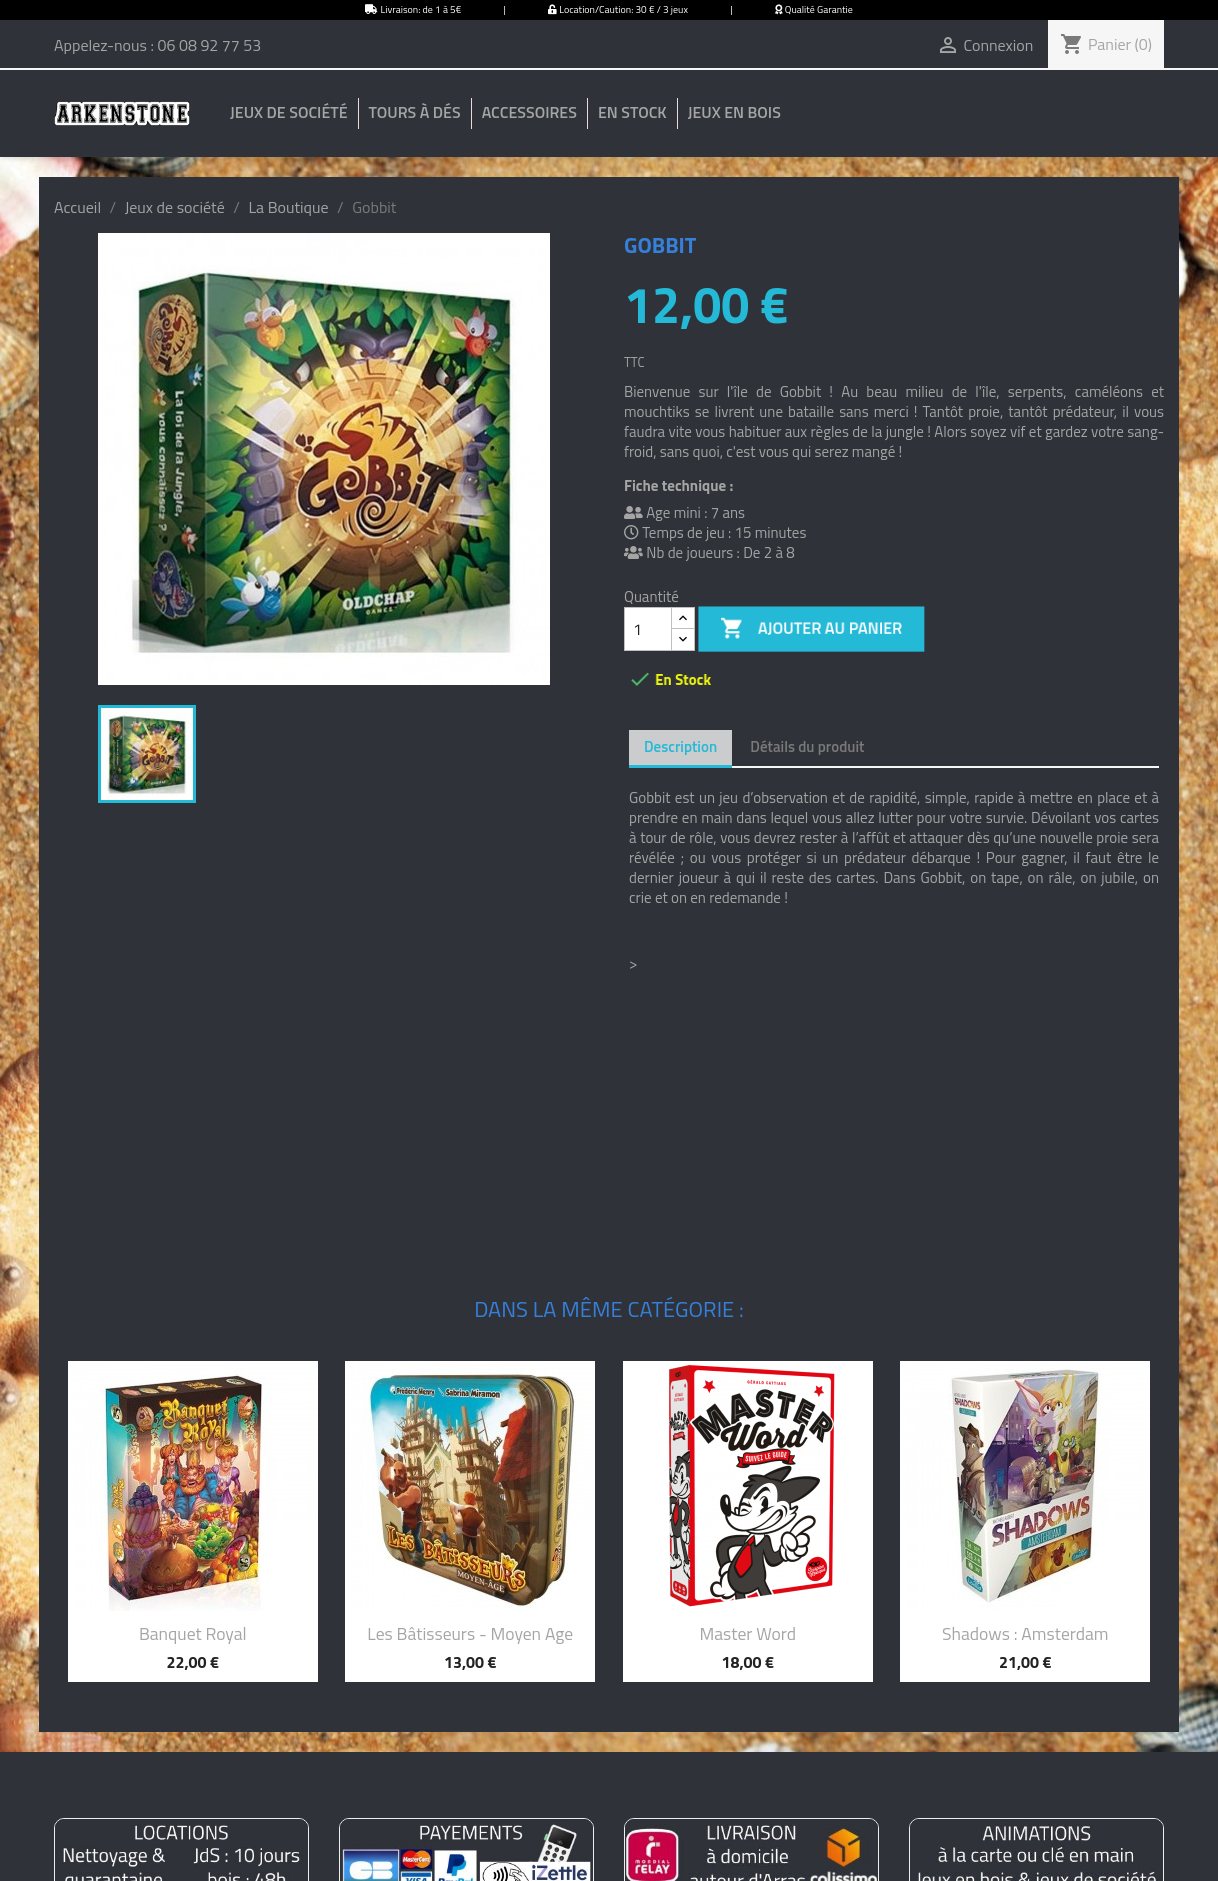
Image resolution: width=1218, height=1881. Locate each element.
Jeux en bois (734, 112)
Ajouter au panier (812, 629)
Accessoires (529, 112)
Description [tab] (680, 746)
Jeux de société (288, 112)
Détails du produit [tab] (807, 746)
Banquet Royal (193, 1633)
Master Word (748, 1633)
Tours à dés (415, 112)
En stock (632, 112)
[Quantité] (648, 629)
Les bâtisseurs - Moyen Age (470, 1633)
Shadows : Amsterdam (1025, 1633)
